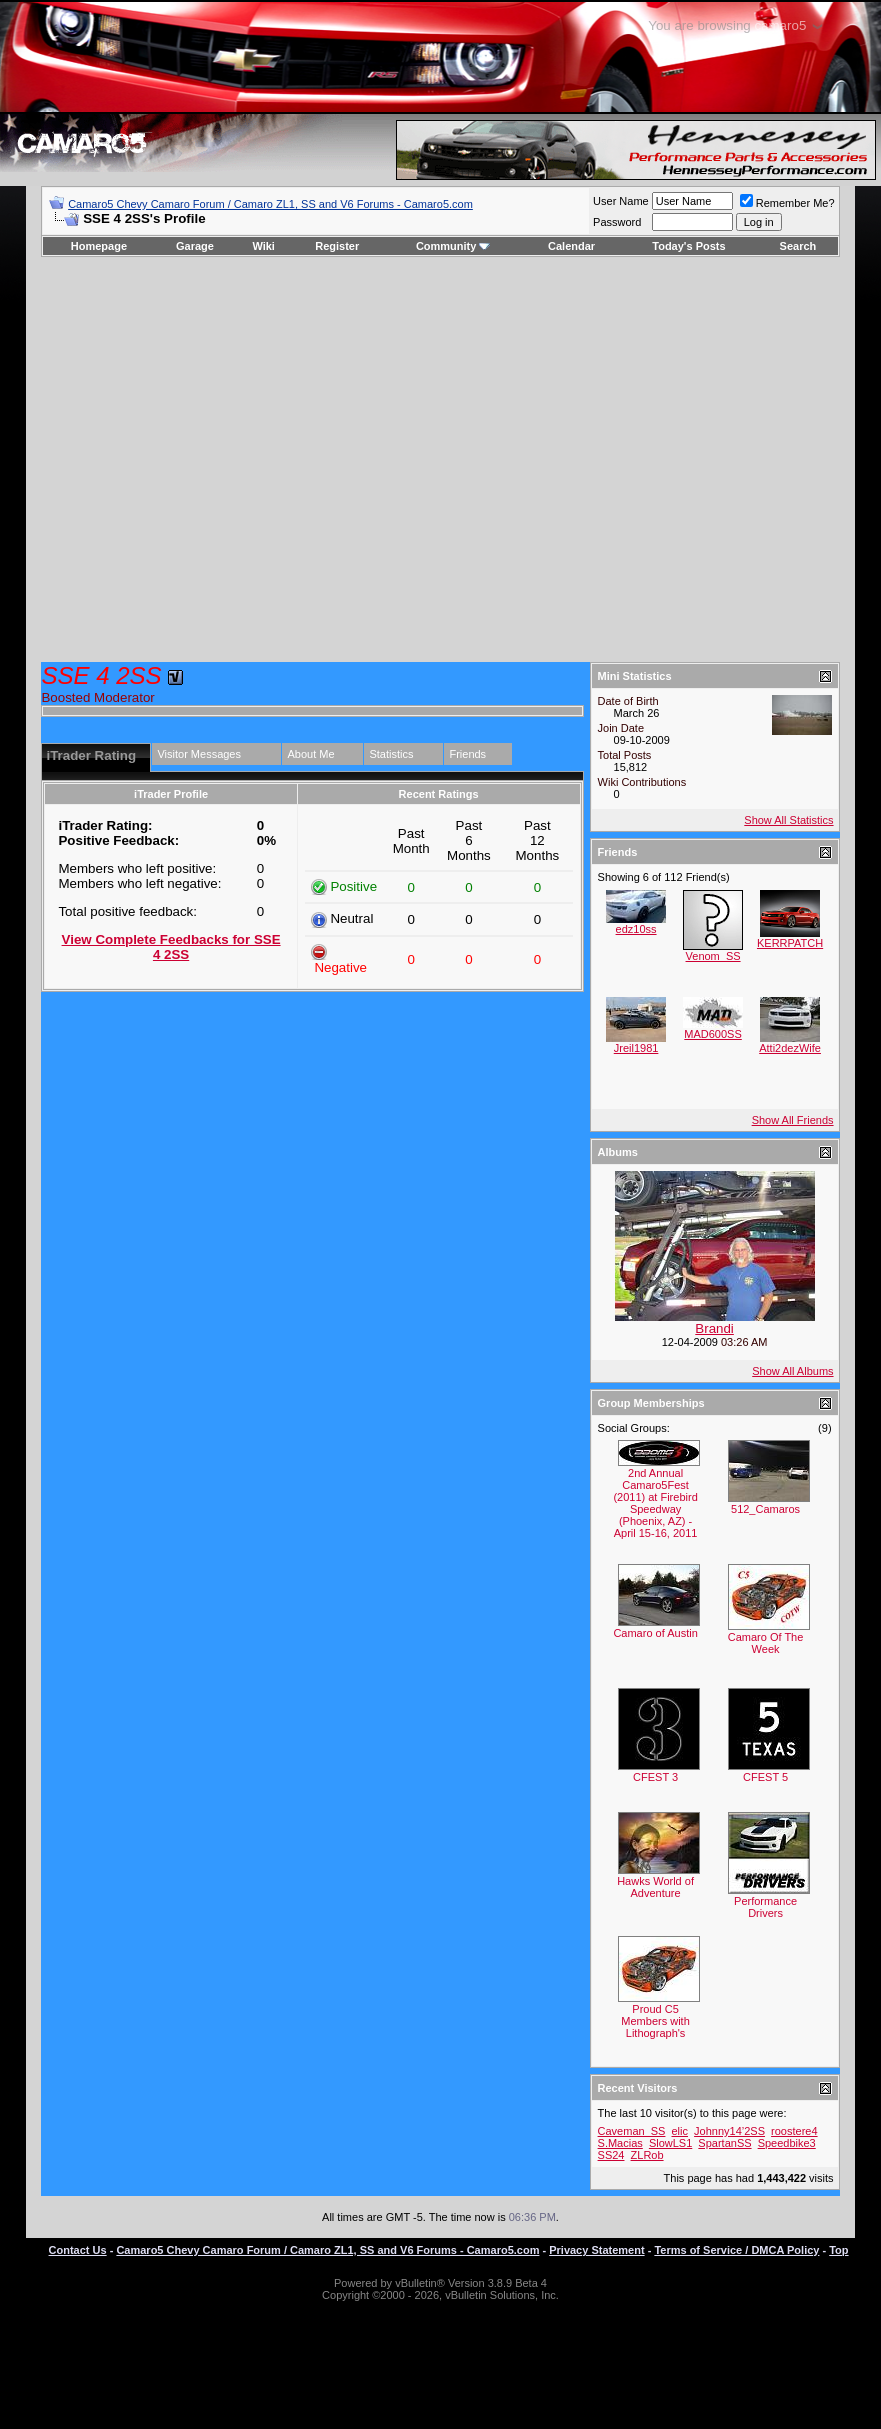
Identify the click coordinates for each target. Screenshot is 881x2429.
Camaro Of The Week (766, 1643)
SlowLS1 (670, 2143)
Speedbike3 (787, 2143)
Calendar (571, 246)
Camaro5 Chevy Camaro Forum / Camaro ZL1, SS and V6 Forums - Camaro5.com (270, 204)
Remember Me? (787, 203)
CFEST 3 (655, 1777)
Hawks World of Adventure (655, 1887)
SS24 (611, 2155)
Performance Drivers (765, 1907)
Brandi (714, 1328)
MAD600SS (712, 1034)
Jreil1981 (636, 1048)
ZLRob (647, 2155)
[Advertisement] (187, 459)
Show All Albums (792, 1371)
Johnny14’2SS (729, 2131)
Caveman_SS (632, 2131)
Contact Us (78, 2250)
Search (798, 246)
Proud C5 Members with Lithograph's (655, 2021)
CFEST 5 (765, 1777)
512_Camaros (765, 1509)
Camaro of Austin (655, 1633)
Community (453, 246)
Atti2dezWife (790, 1048)
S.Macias (620, 2143)
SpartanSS (724, 2143)
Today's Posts (688, 246)
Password (617, 222)
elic (680, 2131)
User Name (621, 201)
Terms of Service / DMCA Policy (736, 2250)
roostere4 (794, 2131)
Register (337, 246)
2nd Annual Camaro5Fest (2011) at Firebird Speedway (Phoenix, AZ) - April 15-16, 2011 (655, 1503)
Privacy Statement (596, 2250)
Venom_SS (713, 956)
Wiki (263, 246)
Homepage (99, 246)
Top (838, 2250)
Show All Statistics (788, 820)
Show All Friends (793, 1120)
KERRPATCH (790, 943)
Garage (195, 246)
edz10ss (636, 929)
